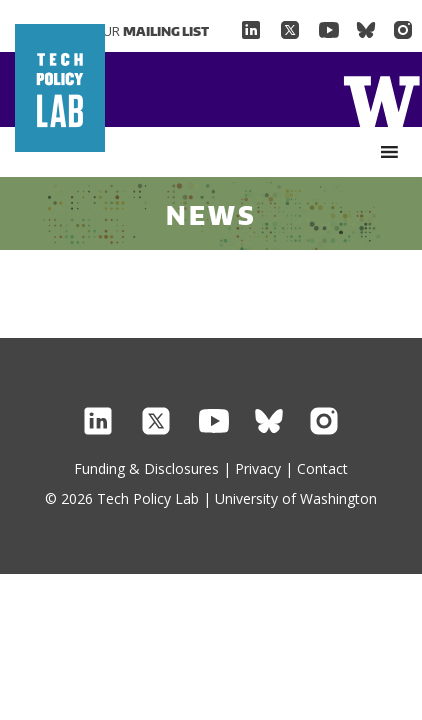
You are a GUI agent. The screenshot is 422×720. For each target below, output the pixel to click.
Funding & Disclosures (146, 468)
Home (381, 99)
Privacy (258, 468)
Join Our (137, 31)
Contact (322, 468)
